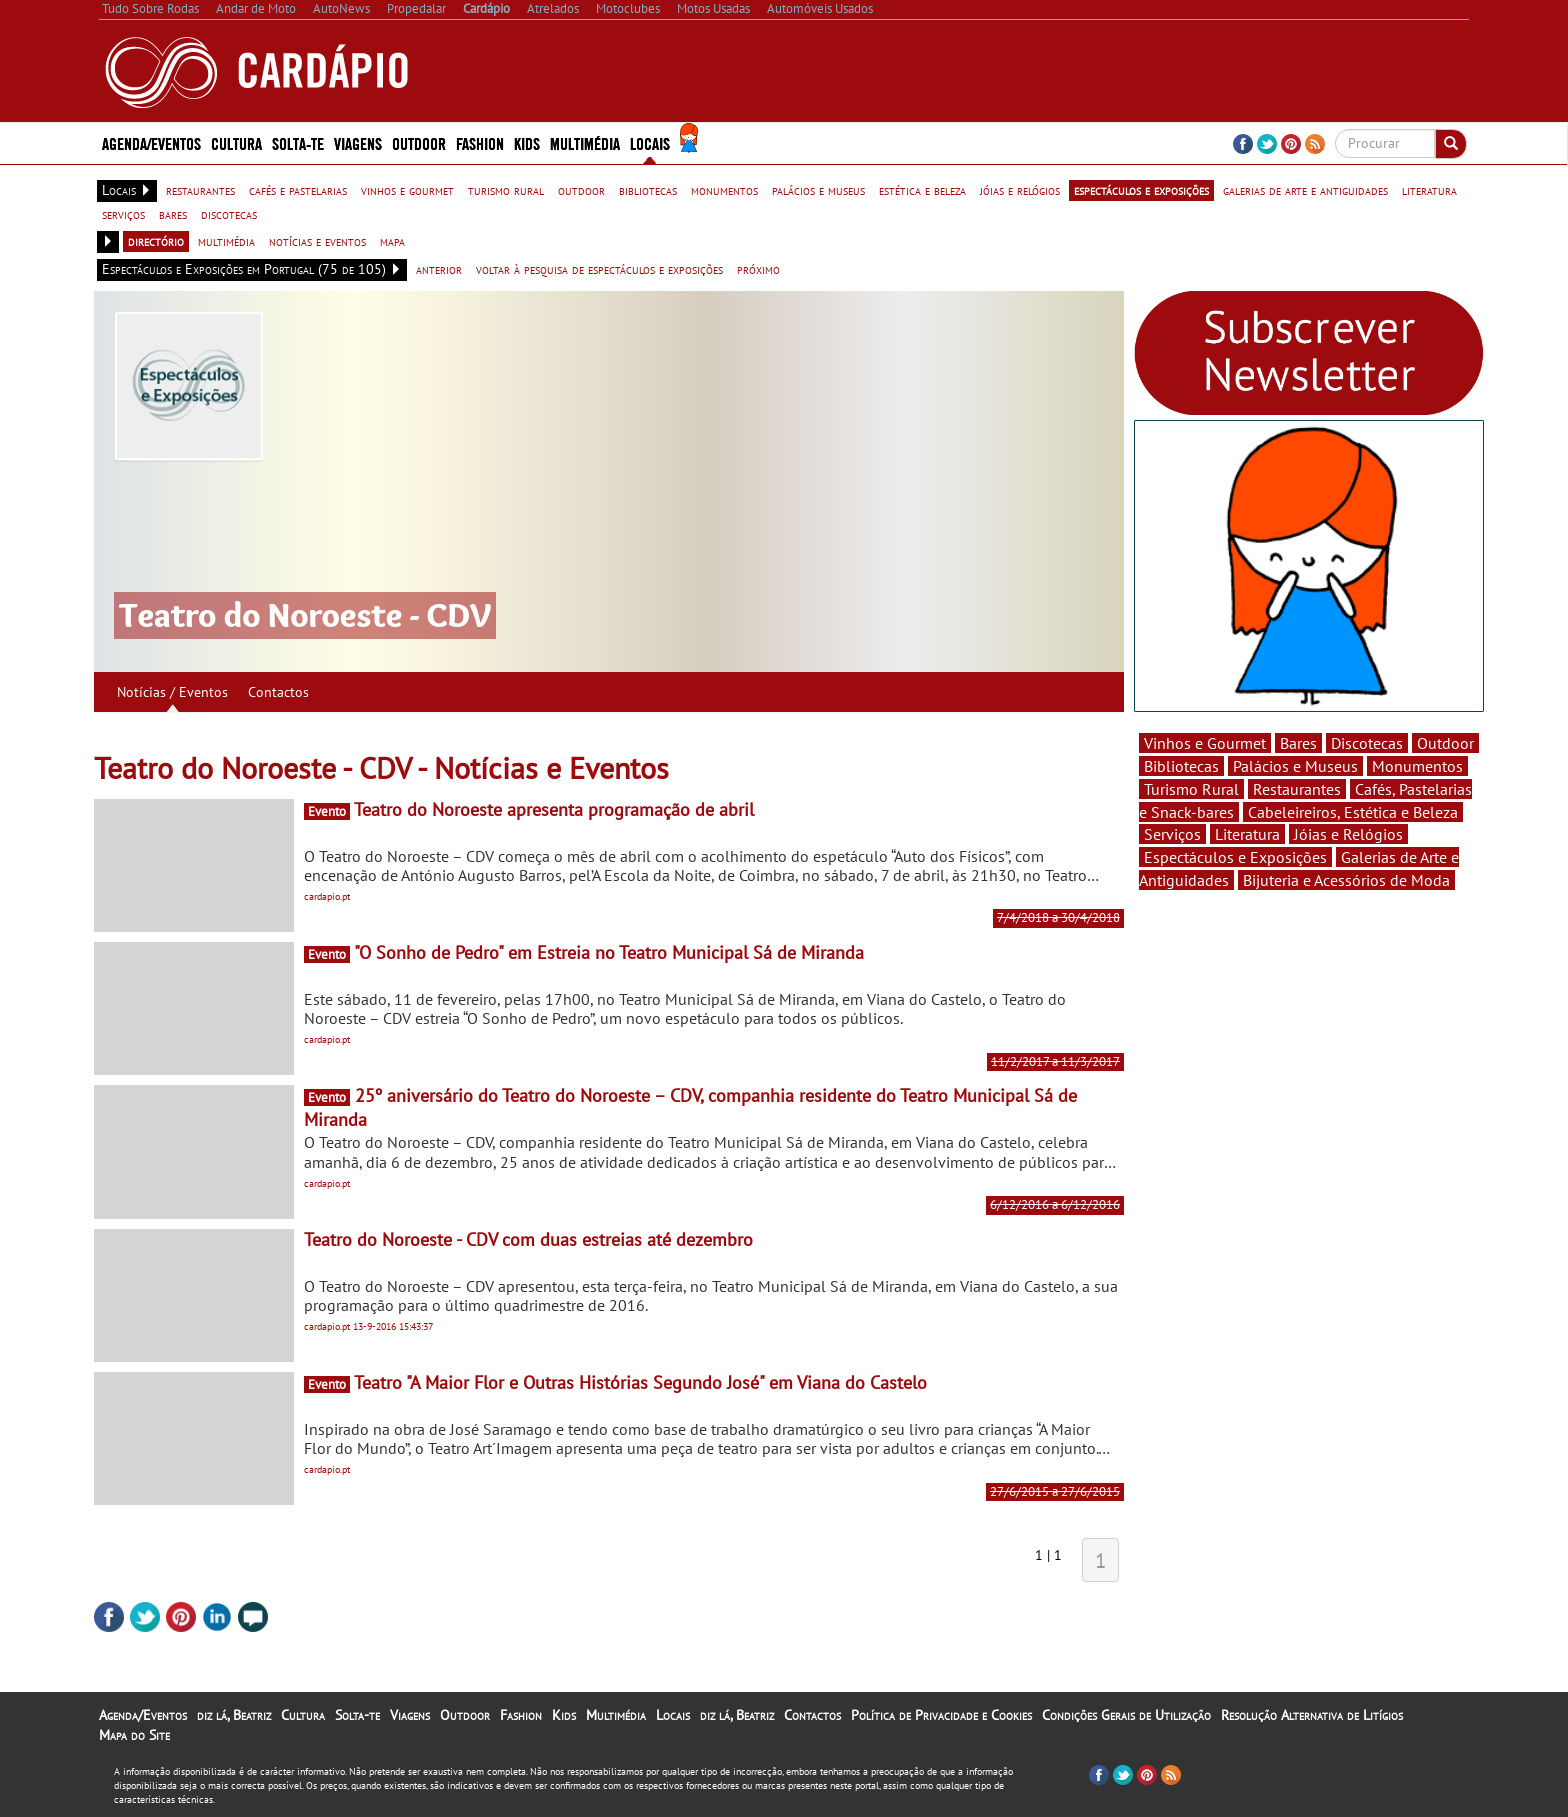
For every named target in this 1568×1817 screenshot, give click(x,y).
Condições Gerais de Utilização (1126, 1715)
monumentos (724, 190)
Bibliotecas (1181, 766)
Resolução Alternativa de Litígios (1312, 1715)
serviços (123, 214)
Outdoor (419, 142)
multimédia (226, 241)
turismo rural (506, 190)
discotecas (229, 214)
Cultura (236, 142)
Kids (527, 142)
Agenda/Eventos (151, 142)
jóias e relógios (1020, 190)
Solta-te (298, 142)
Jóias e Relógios (1348, 834)
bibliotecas (648, 190)
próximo (758, 269)
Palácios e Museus (1295, 766)
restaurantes (200, 190)
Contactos (278, 692)
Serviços (1172, 834)
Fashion (480, 142)
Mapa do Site (134, 1735)
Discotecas (1367, 743)
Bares (1298, 743)
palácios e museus (818, 190)
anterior (439, 269)
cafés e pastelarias (298, 190)
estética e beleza (922, 190)
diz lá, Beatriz (234, 1715)
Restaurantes (1297, 789)
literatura (1429, 190)
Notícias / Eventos (172, 692)
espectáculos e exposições (1141, 190)
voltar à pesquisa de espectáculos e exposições (599, 269)
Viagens (358, 142)
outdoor (581, 190)
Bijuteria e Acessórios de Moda (1346, 880)
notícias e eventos (317, 241)
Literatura (1247, 834)
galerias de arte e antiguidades (1305, 190)
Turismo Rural (1191, 789)
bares (173, 214)
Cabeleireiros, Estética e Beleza (1353, 812)
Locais (650, 142)
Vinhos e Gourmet (1205, 743)
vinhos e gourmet (407, 190)
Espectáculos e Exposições (1235, 857)
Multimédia (585, 142)
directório (156, 241)
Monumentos (1417, 766)
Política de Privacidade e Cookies (941, 1715)
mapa (392, 241)
